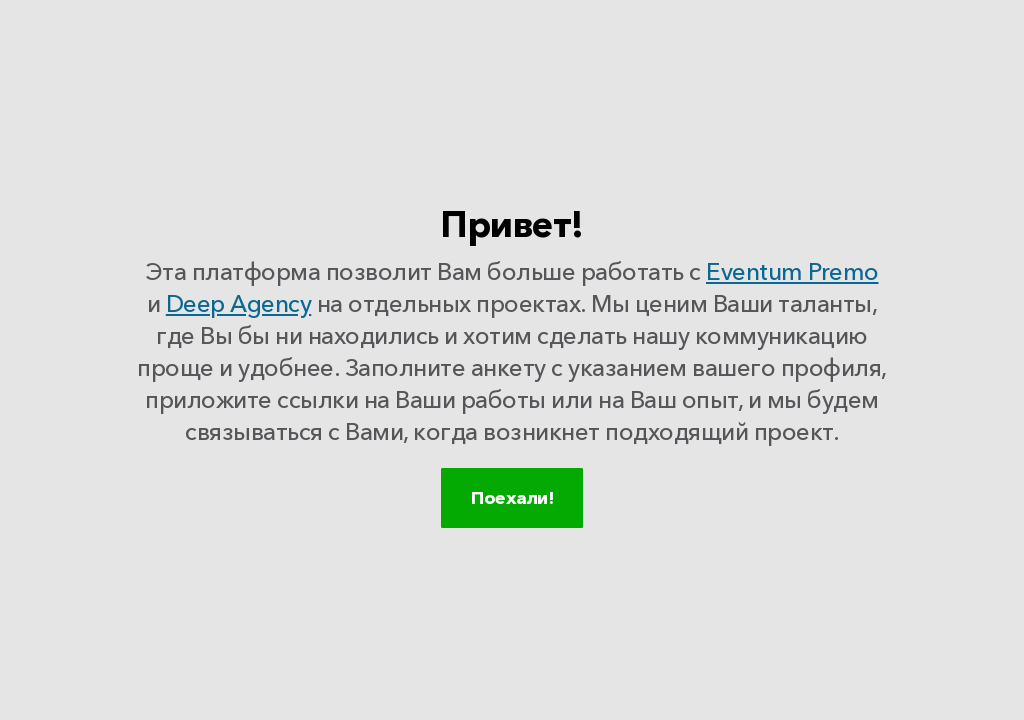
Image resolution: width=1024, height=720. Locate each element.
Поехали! (512, 523)
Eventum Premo (792, 276)
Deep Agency (239, 308)
